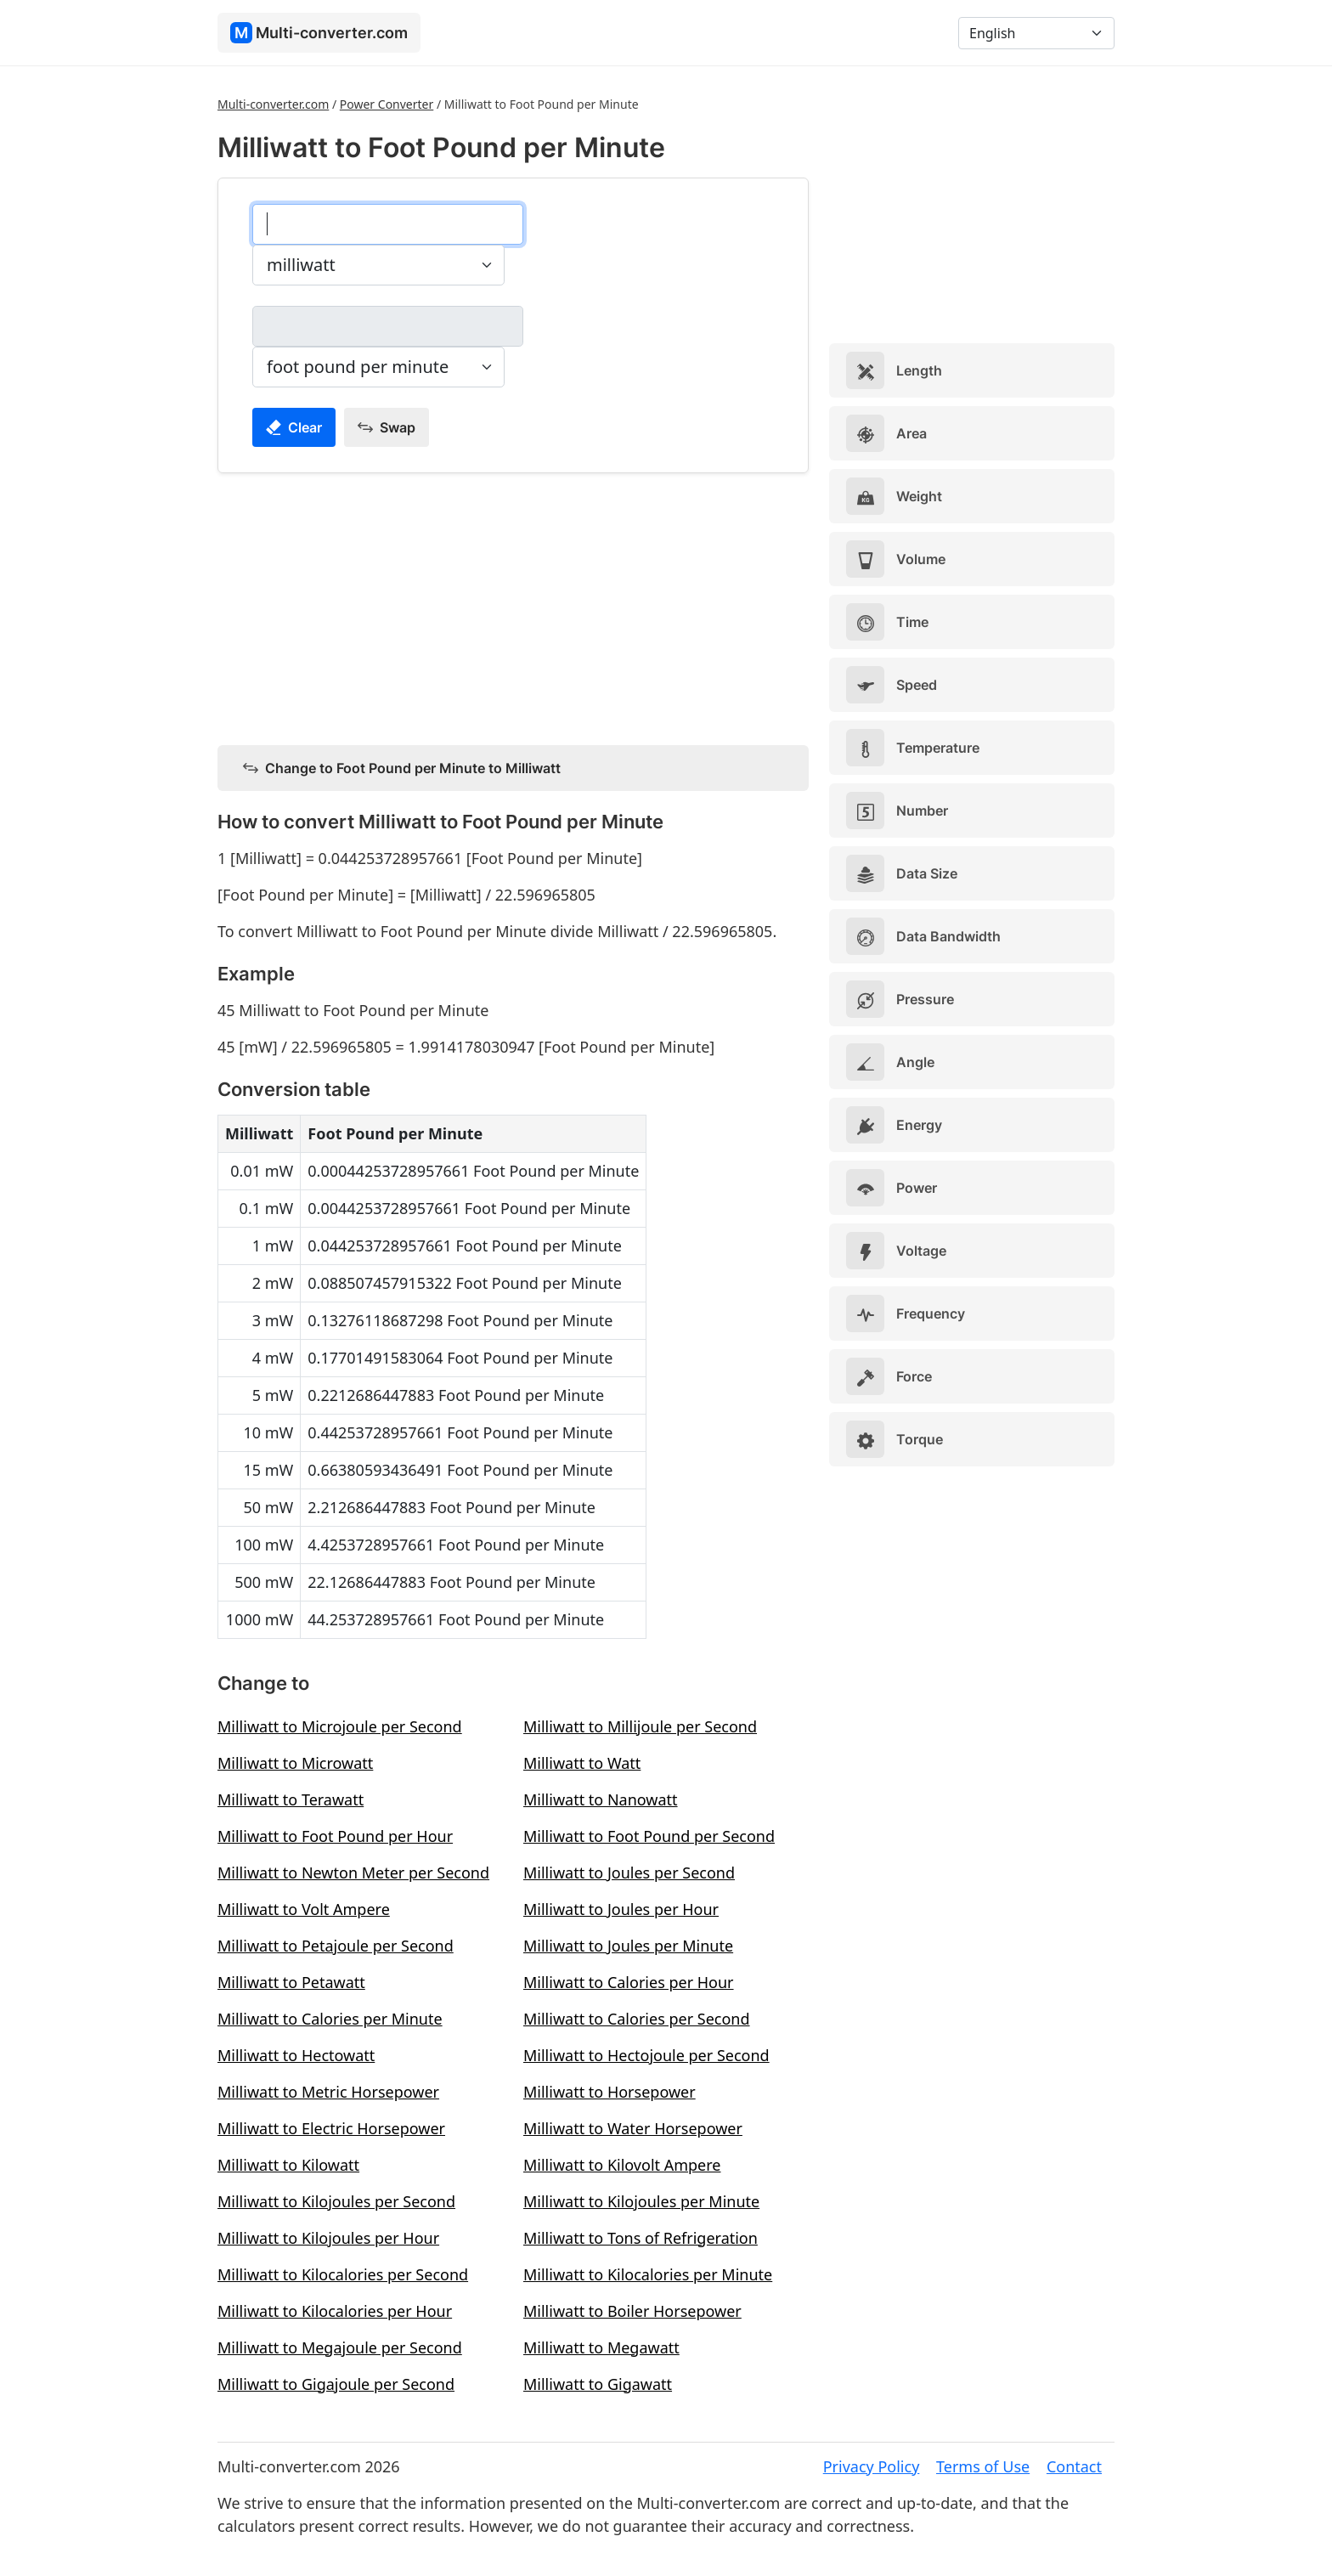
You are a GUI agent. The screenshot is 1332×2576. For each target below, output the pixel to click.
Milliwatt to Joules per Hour (621, 1909)
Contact (1074, 2466)
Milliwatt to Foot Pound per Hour (335, 1836)
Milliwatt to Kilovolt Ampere (622, 2165)
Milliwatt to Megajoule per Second (339, 2347)
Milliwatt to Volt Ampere (303, 1909)
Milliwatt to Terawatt (290, 1799)
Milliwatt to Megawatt (601, 2347)
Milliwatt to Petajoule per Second (335, 1945)
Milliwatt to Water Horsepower (632, 2128)
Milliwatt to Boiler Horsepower (632, 2311)
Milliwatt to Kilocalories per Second (342, 2274)
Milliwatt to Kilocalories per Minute (647, 2274)
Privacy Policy (871, 2466)
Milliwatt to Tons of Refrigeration (640, 2238)
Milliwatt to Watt (582, 1763)
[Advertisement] (513, 606)
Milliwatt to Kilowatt (288, 2165)
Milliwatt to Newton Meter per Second (353, 1872)
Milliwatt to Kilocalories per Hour (334, 2311)
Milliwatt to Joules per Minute (628, 1945)
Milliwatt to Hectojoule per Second (646, 2055)
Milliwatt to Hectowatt (296, 2055)
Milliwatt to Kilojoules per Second (336, 2201)
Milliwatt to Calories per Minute (330, 2018)
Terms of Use (983, 2466)
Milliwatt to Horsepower (609, 2092)
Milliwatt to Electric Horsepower (331, 2128)
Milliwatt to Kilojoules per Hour (328, 2238)
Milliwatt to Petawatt (291, 1982)
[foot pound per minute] (387, 326)
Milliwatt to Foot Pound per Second (649, 1836)
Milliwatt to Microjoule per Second (339, 1726)
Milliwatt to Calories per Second (636, 2018)
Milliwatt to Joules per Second (629, 1872)
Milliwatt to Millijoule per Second (640, 1726)
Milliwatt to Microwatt (295, 1763)
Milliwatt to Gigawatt (597, 2384)
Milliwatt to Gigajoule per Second (335, 2384)
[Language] (1036, 33)
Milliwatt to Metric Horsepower (328, 2092)
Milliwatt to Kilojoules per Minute (641, 2201)
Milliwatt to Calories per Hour (628, 1982)
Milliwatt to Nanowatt (600, 1799)
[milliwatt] (387, 224)
